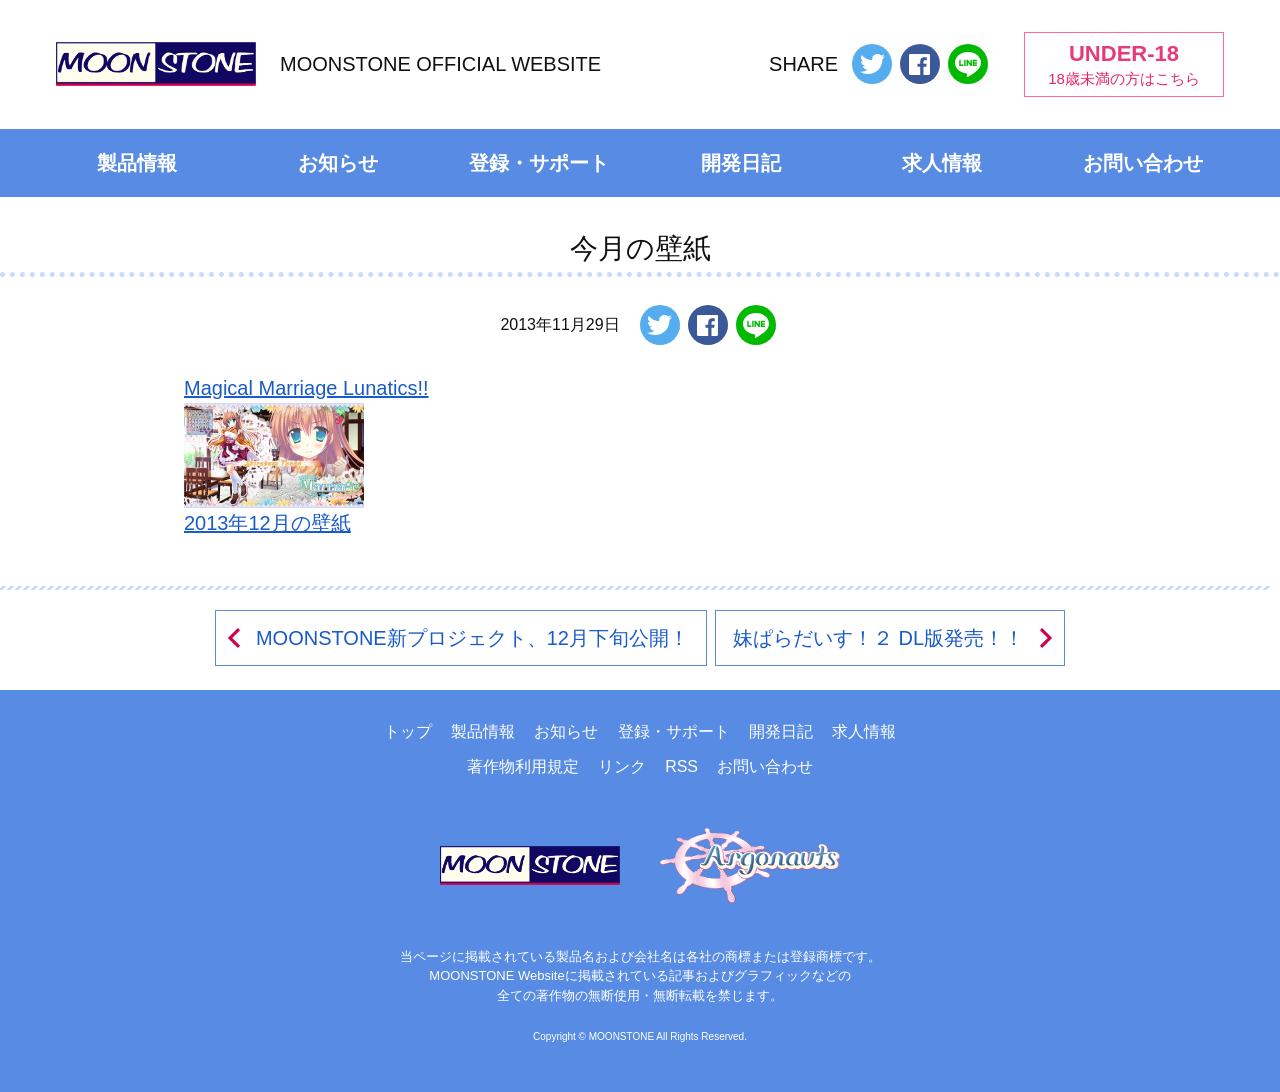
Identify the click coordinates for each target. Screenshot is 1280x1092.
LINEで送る (968, 64)
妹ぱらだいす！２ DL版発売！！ (894, 638)
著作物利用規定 (523, 766)
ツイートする (872, 64)
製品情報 (137, 163)
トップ (408, 731)
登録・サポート (539, 163)
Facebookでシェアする (920, 64)
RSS (681, 766)
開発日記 (741, 163)
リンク (622, 766)
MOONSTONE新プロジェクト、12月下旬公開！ (456, 638)
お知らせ (338, 163)
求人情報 (942, 163)
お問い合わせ (1143, 163)
